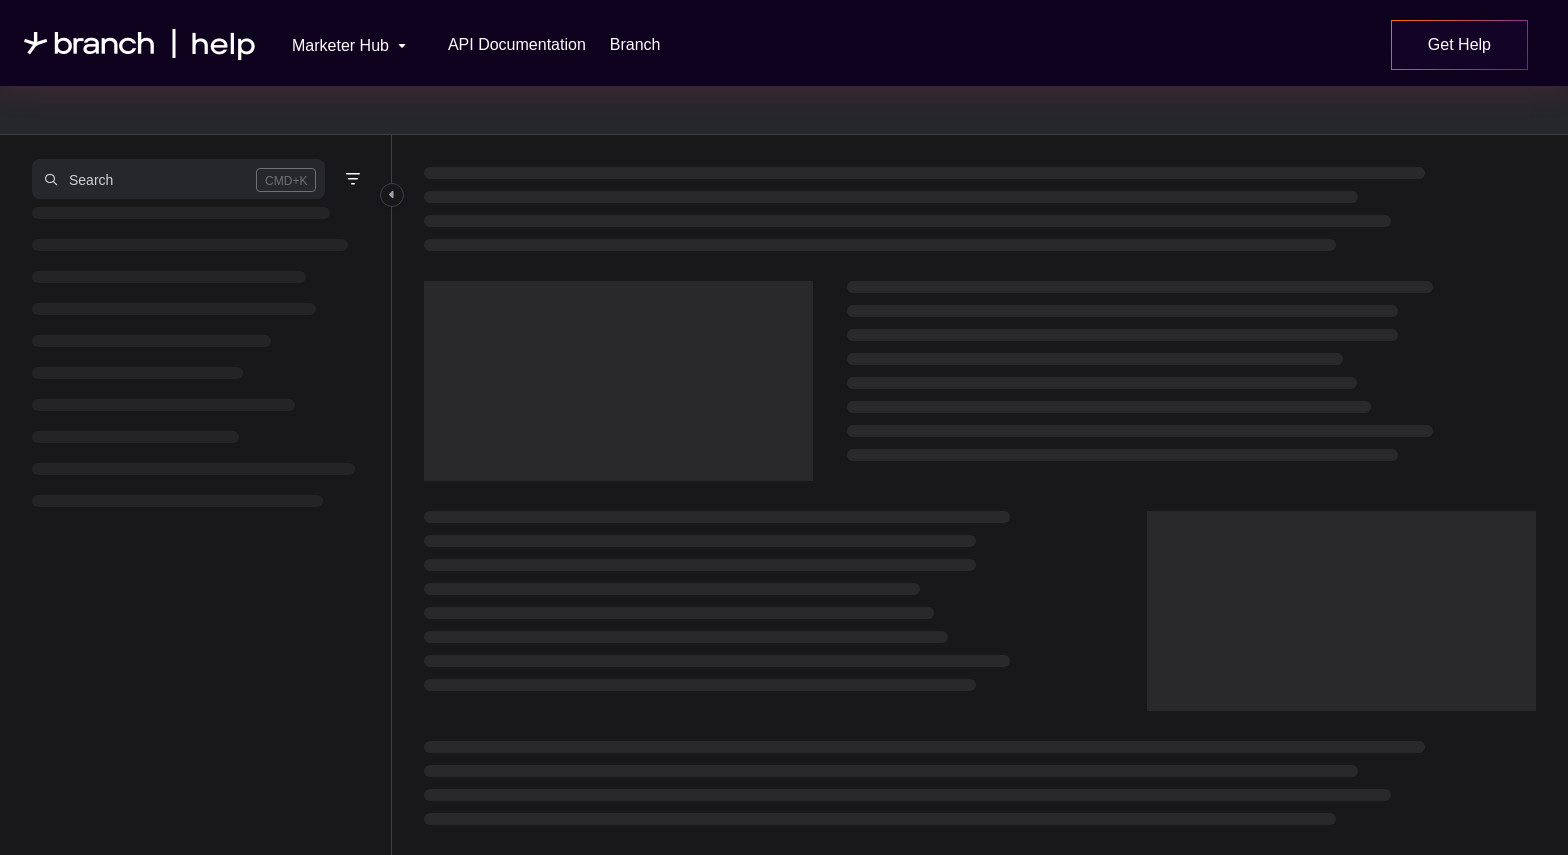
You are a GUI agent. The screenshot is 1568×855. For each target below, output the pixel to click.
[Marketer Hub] (336, 43)
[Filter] (353, 179)
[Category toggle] (392, 195)
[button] (178, 179)
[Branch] (635, 45)
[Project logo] (140, 43)
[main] (980, 495)
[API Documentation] (517, 45)
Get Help (1459, 44)
